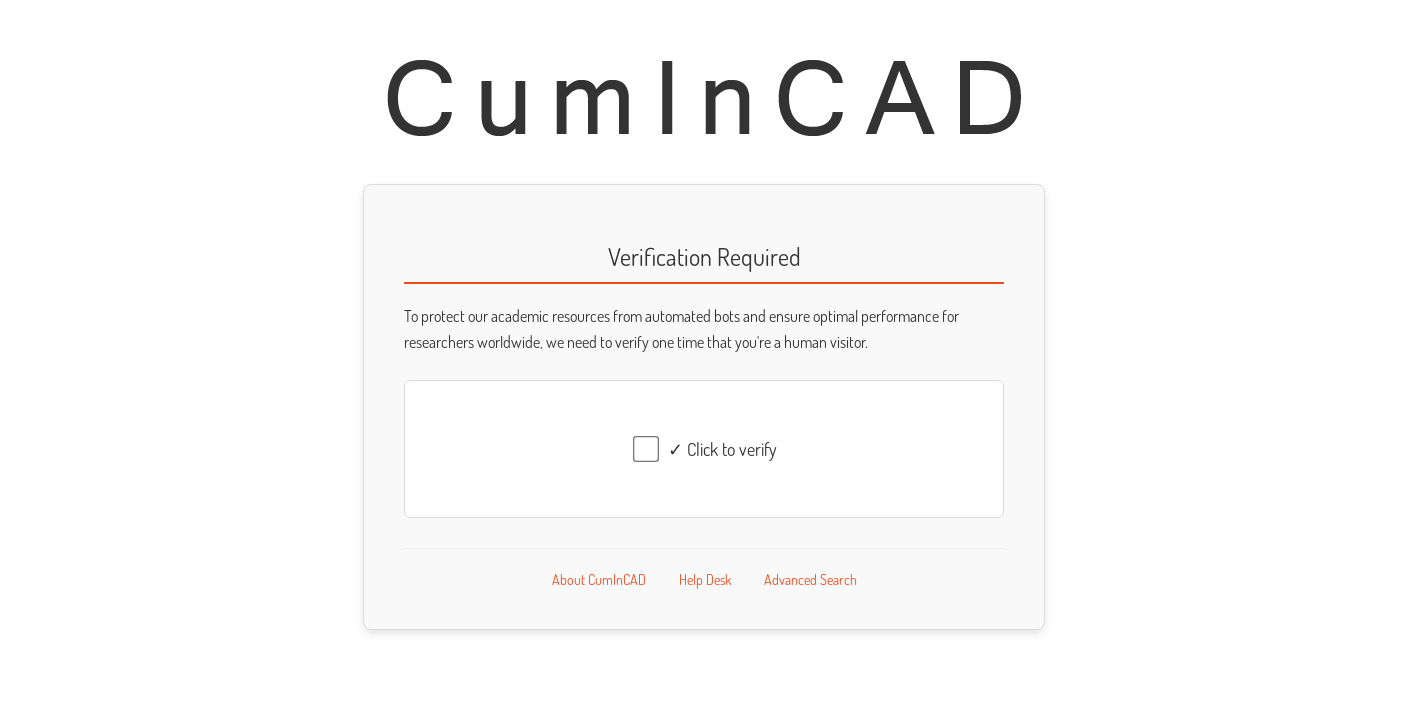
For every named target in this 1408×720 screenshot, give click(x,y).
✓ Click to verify (722, 449)
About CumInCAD (599, 579)
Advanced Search (810, 579)
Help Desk (705, 579)
